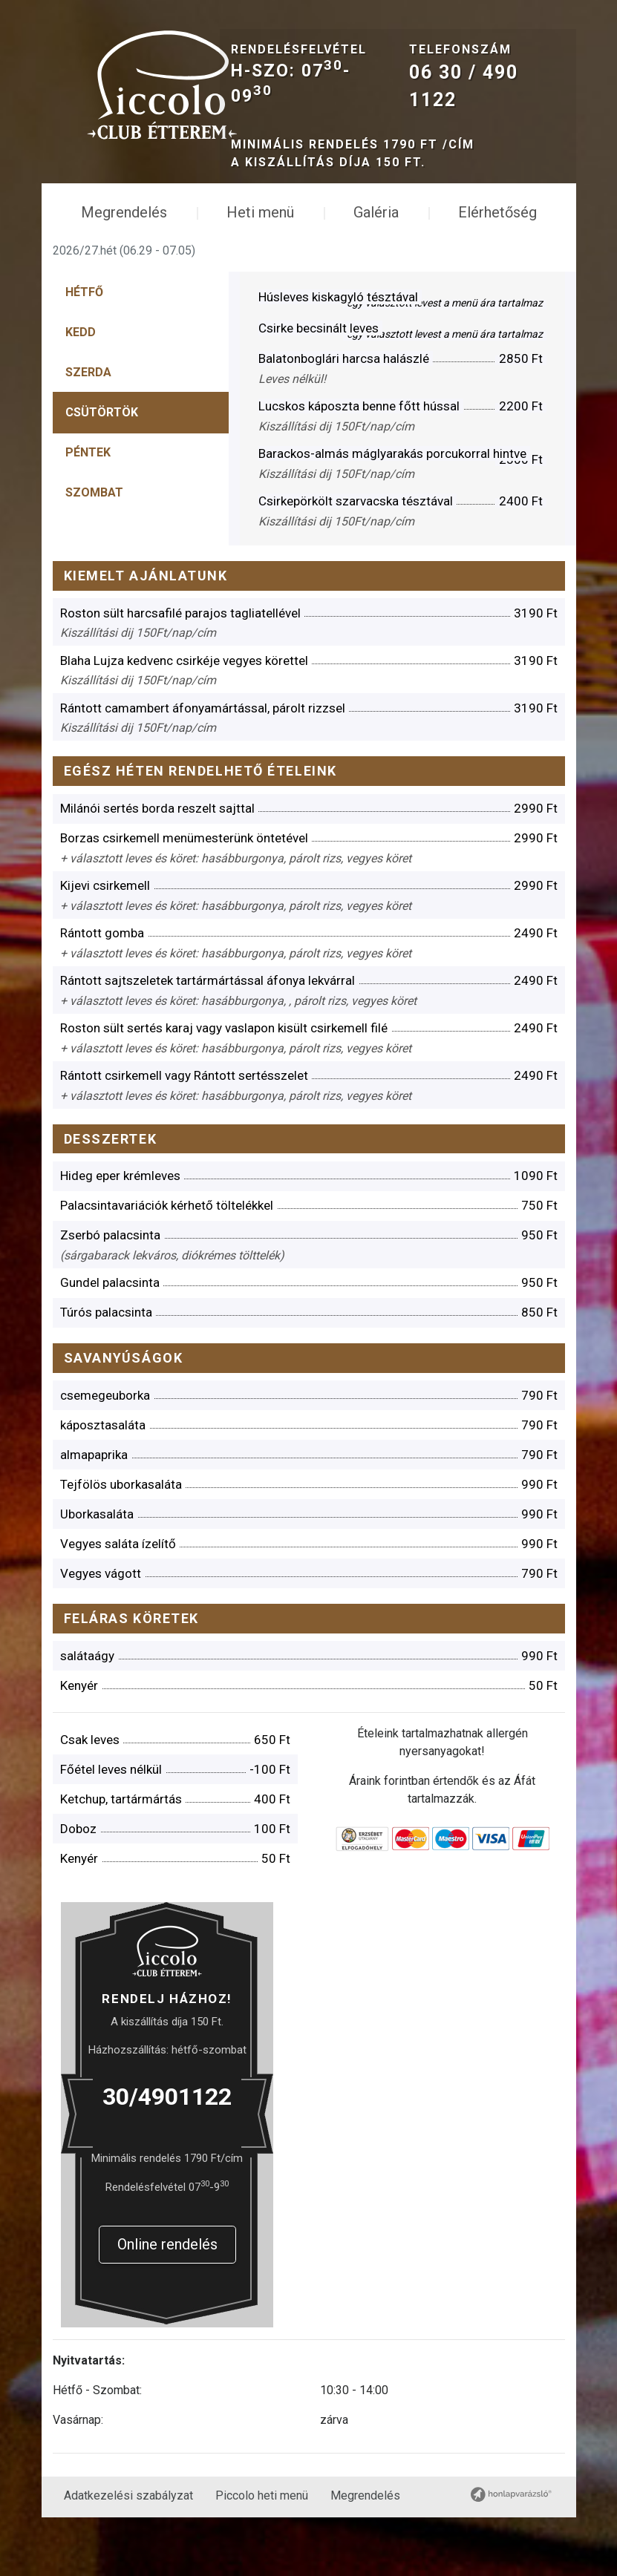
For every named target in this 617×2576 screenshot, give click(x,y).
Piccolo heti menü (261, 2554)
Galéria (376, 220)
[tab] (91, 300)
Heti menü (260, 220)
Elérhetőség (497, 220)
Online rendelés (170, 2292)
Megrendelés (124, 220)
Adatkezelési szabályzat (128, 2554)
